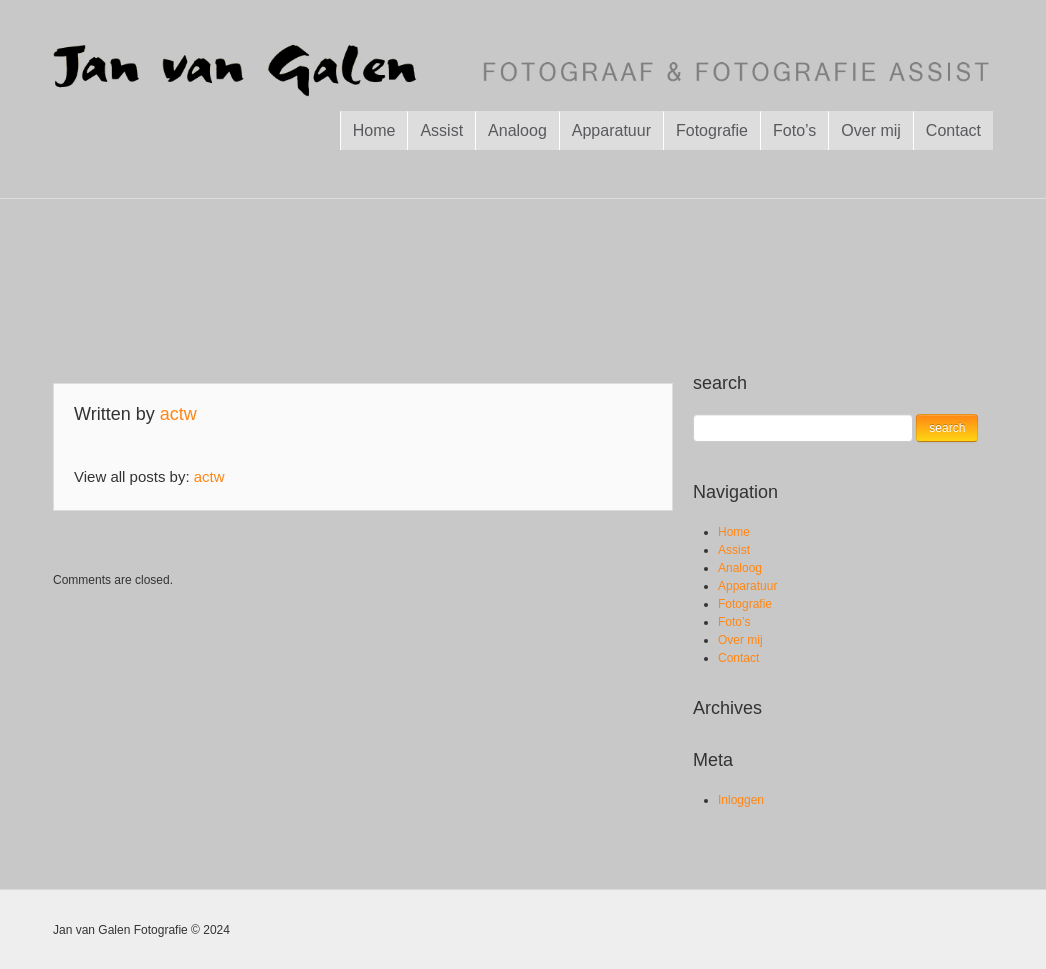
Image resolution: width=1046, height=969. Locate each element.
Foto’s (794, 130)
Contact (953, 130)
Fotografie (712, 130)
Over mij (871, 130)
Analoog (517, 130)
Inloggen (741, 800)
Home (374, 130)
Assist (441, 130)
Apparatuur (611, 130)
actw (178, 414)
